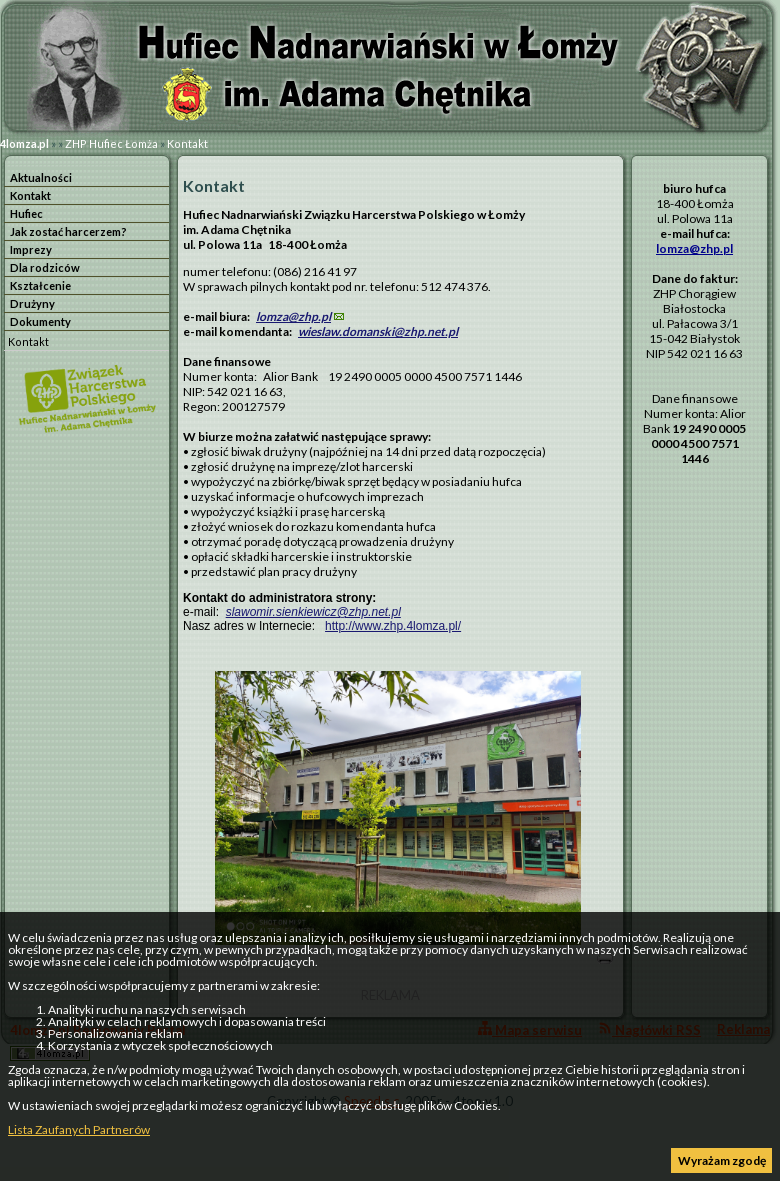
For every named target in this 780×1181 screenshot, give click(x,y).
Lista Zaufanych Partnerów (79, 1129)
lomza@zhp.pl (293, 316)
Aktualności (41, 177)
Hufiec (26, 213)
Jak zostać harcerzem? (68, 231)
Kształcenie (40, 285)
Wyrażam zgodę (722, 1160)
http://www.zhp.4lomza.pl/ (393, 626)
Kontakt (187, 143)
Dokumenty (40, 321)
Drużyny (32, 303)
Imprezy (31, 249)
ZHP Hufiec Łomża (111, 143)
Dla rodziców (45, 267)
